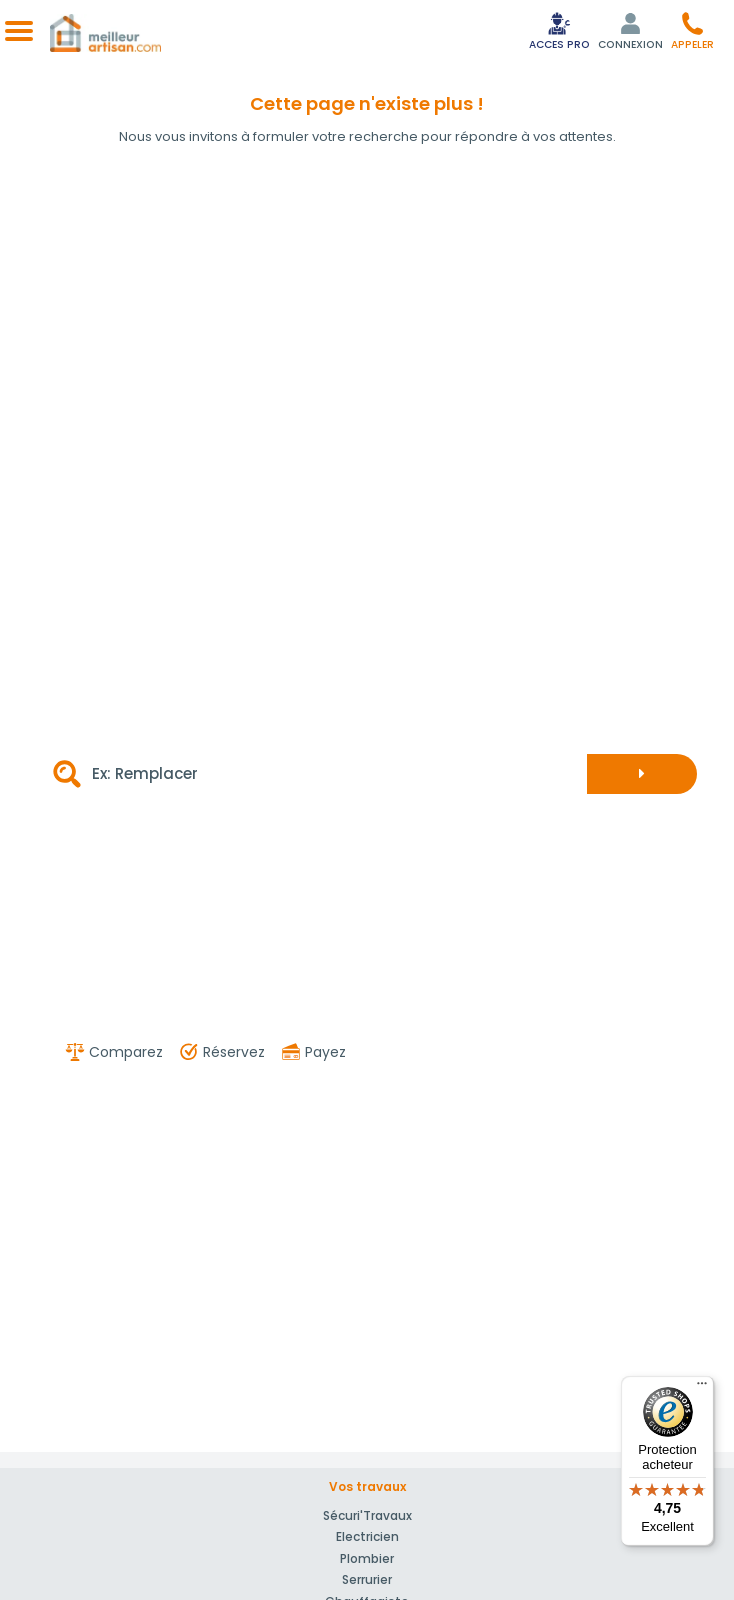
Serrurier (367, 1579)
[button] (692, 30)
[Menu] (702, 1388)
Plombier (367, 1558)
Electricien (367, 1536)
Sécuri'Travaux (367, 1515)
